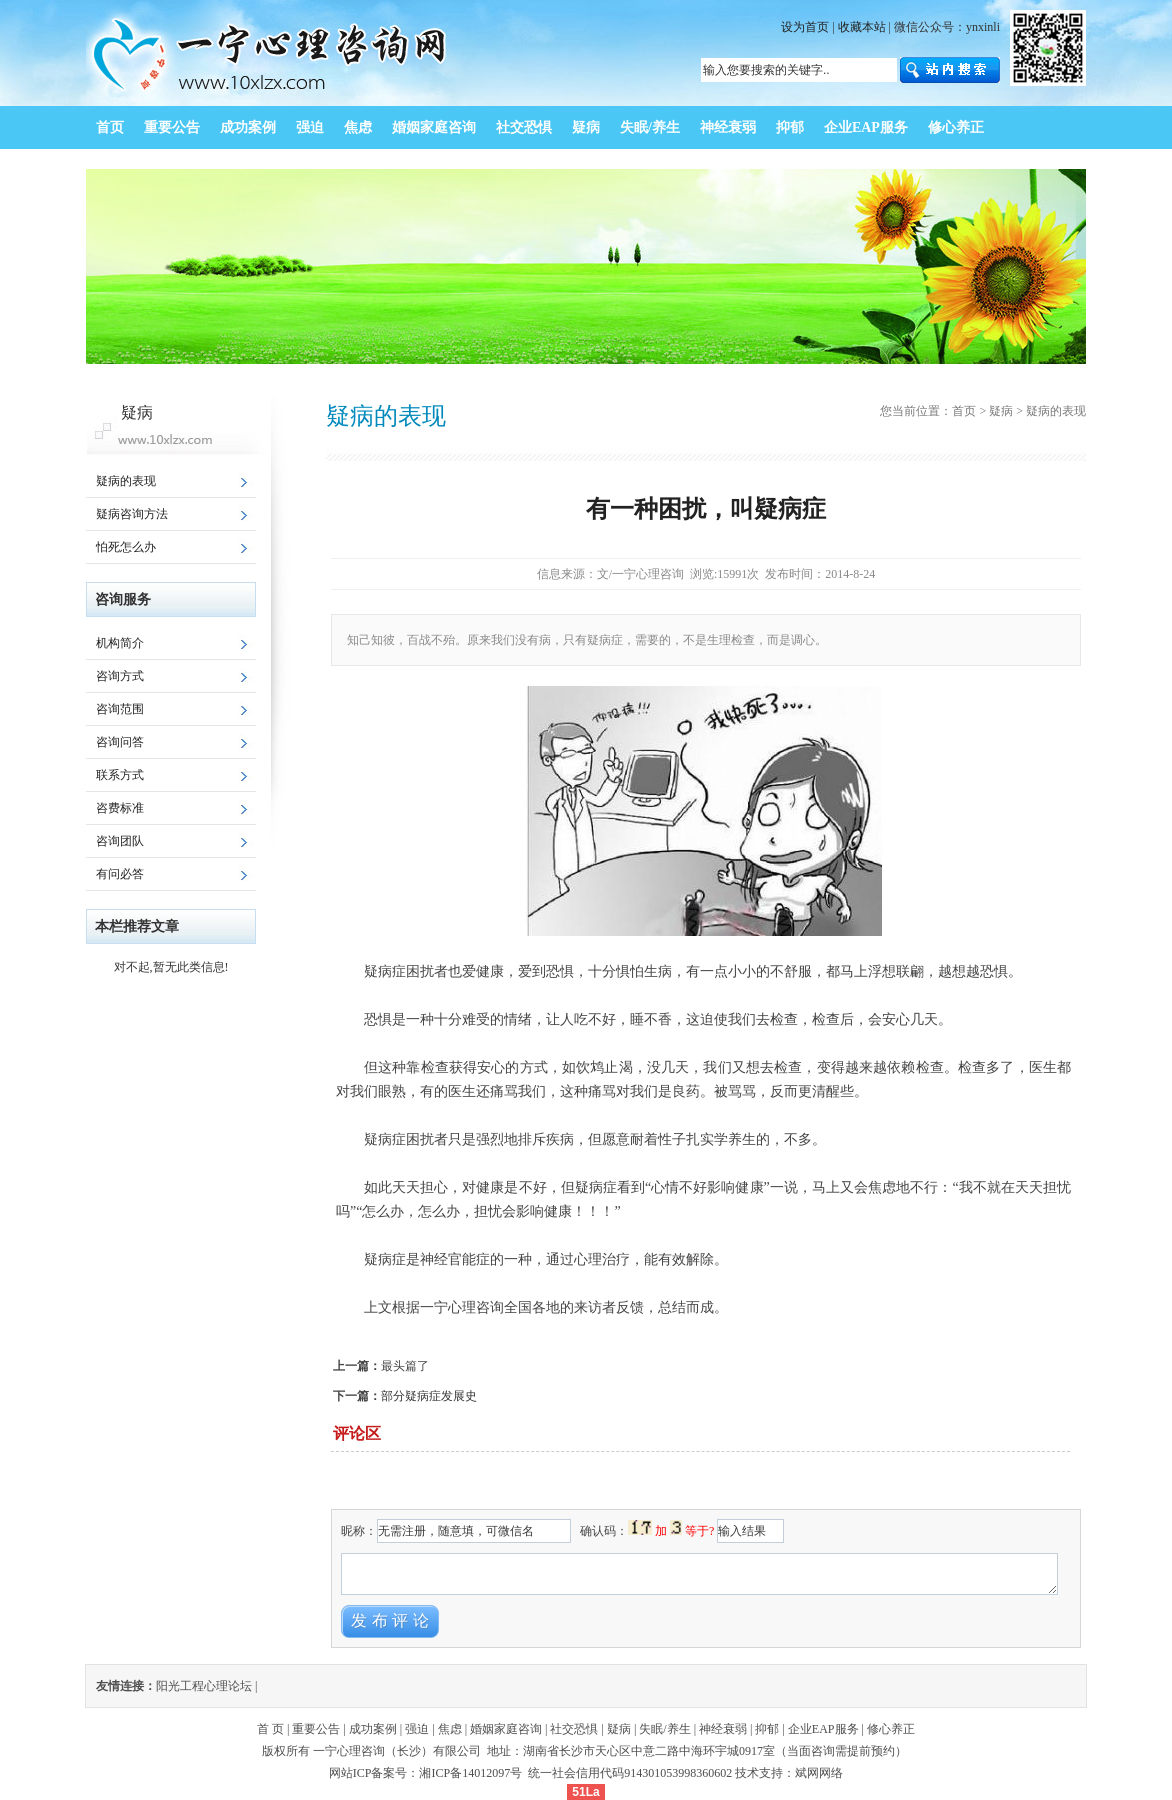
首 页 (270, 1729)
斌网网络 (819, 1773)
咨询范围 (120, 709)
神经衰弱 (723, 1729)
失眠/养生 (664, 1729)
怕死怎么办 (126, 547)
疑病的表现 (126, 481)
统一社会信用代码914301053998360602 (630, 1773)
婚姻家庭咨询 (506, 1729)
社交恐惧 (574, 1729)
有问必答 (120, 874)
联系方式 (120, 775)
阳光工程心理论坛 (204, 1686)
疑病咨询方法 (132, 514)
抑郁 (767, 1729)
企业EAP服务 (823, 1729)
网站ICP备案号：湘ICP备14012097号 (427, 1773)
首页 (964, 411)
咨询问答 (120, 742)
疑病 (1001, 411)
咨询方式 (120, 676)
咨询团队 (120, 841)
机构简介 (120, 643)
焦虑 (450, 1729)
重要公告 (316, 1729)
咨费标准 (120, 808)
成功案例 (373, 1729)
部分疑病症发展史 (429, 1396)
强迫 (417, 1729)
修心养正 (891, 1729)
